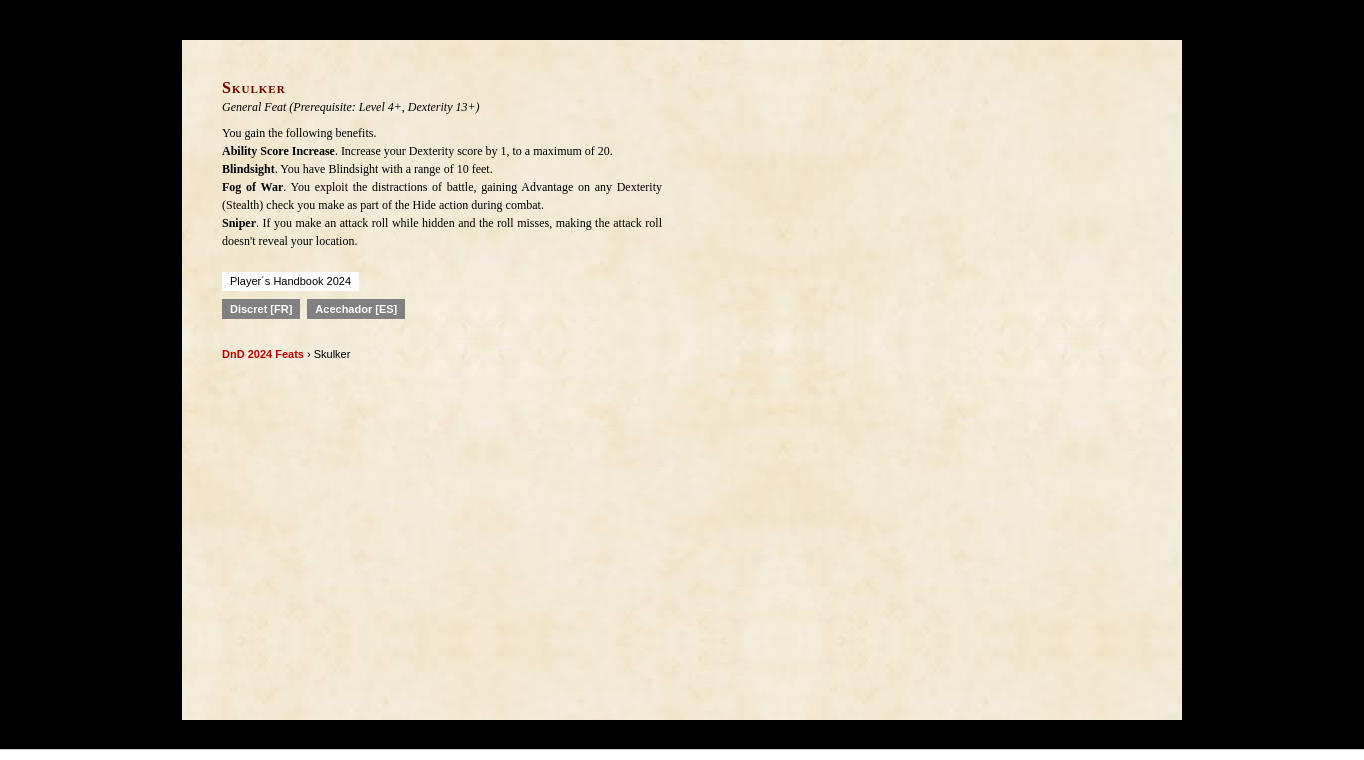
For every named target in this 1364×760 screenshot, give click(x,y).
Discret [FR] (261, 309)
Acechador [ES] (356, 309)
